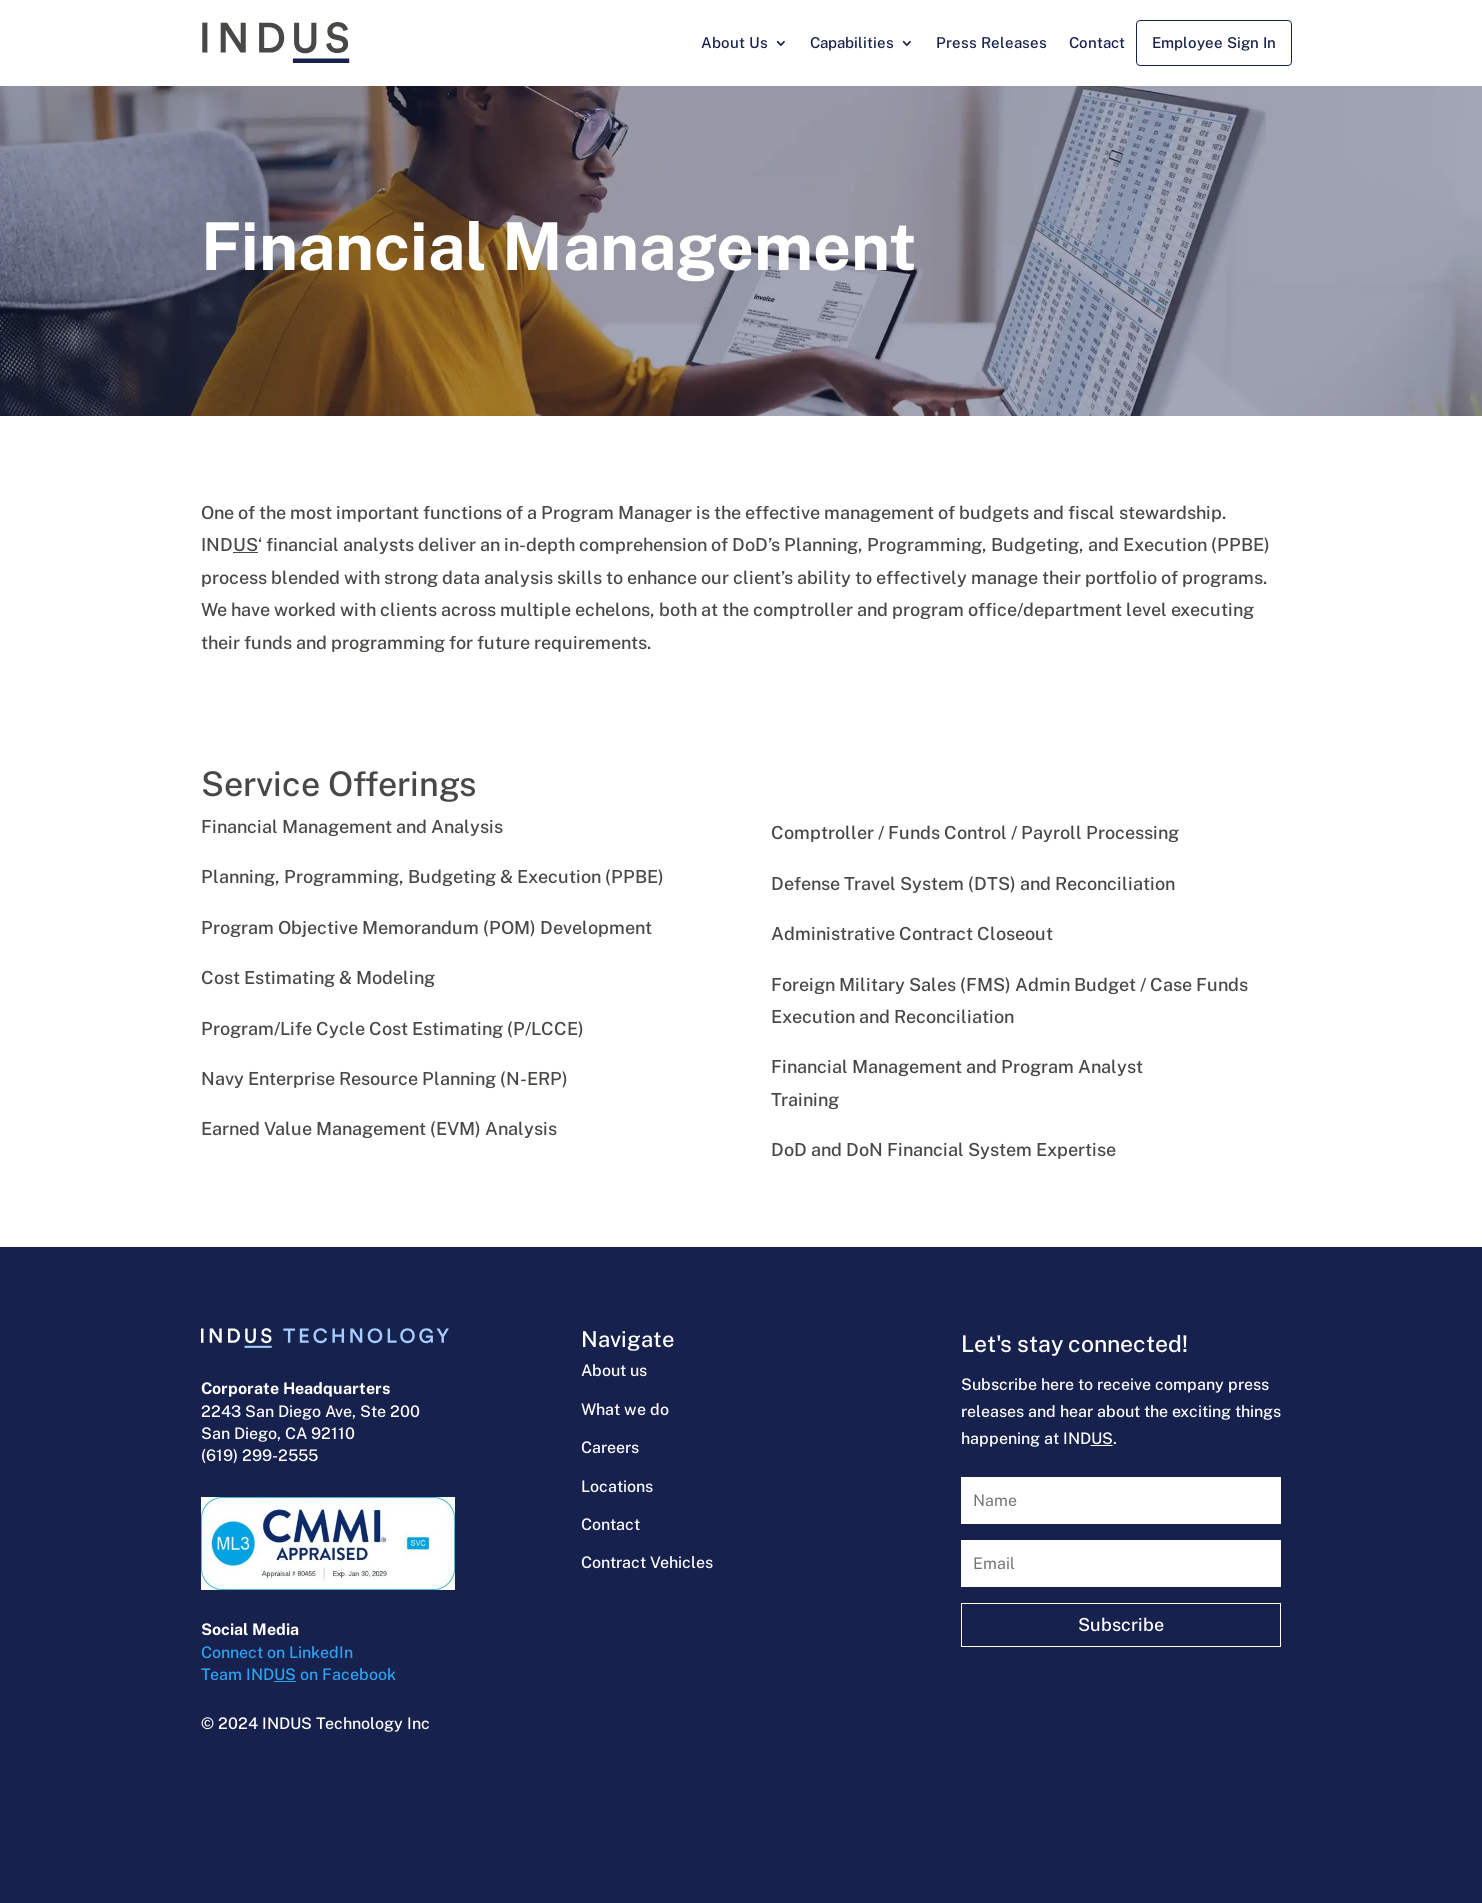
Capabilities (852, 42)
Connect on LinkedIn (277, 1652)
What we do (625, 1409)
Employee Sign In (1214, 42)
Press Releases (991, 42)
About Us (734, 42)
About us (614, 1370)
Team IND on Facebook (298, 1674)
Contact (1097, 42)
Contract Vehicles (647, 1562)
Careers (610, 1447)
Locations (617, 1486)
